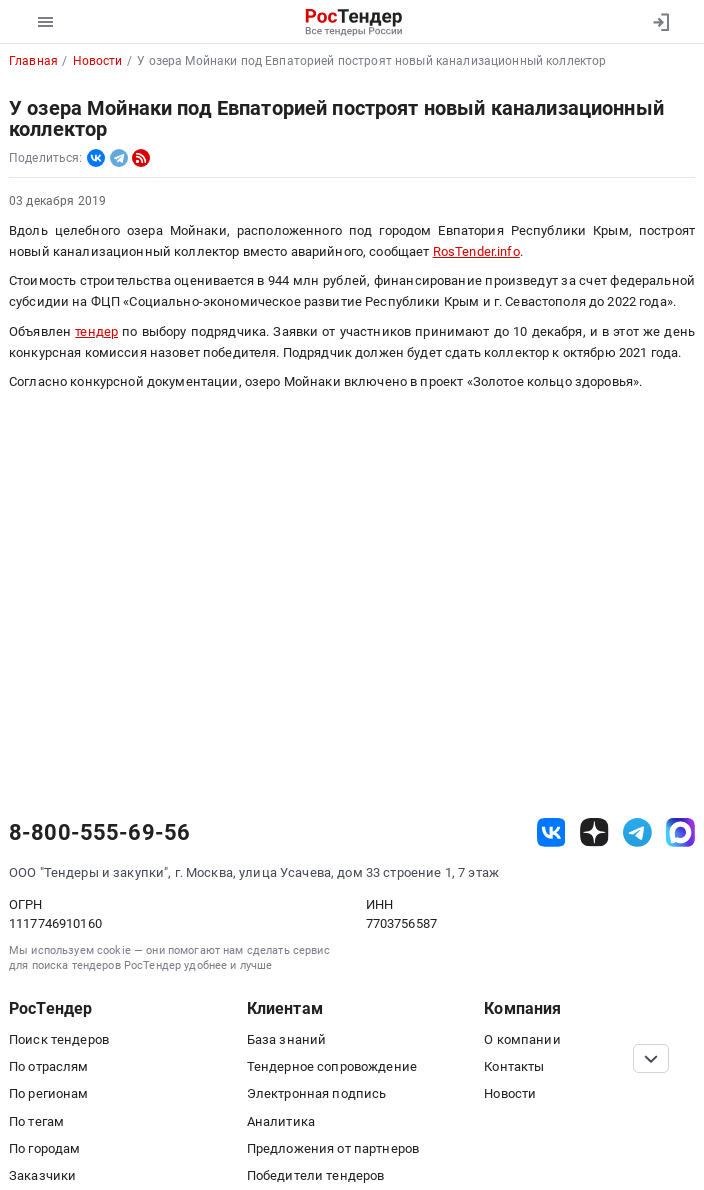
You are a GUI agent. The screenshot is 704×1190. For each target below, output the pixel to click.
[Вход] (660, 22)
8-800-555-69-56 (99, 833)
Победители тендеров (316, 1175)
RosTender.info (476, 251)
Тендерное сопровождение (332, 1066)
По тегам (36, 1121)
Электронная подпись (317, 1093)
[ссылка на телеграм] (637, 832)
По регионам (49, 1093)
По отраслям (49, 1066)
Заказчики (42, 1175)
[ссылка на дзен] (594, 832)
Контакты (514, 1066)
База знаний (287, 1039)
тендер (96, 331)
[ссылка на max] (680, 832)
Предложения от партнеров (333, 1148)
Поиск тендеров (59, 1039)
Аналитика (281, 1121)
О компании (522, 1039)
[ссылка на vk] (551, 832)
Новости (510, 1093)
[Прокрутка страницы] (651, 1058)
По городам (44, 1148)
